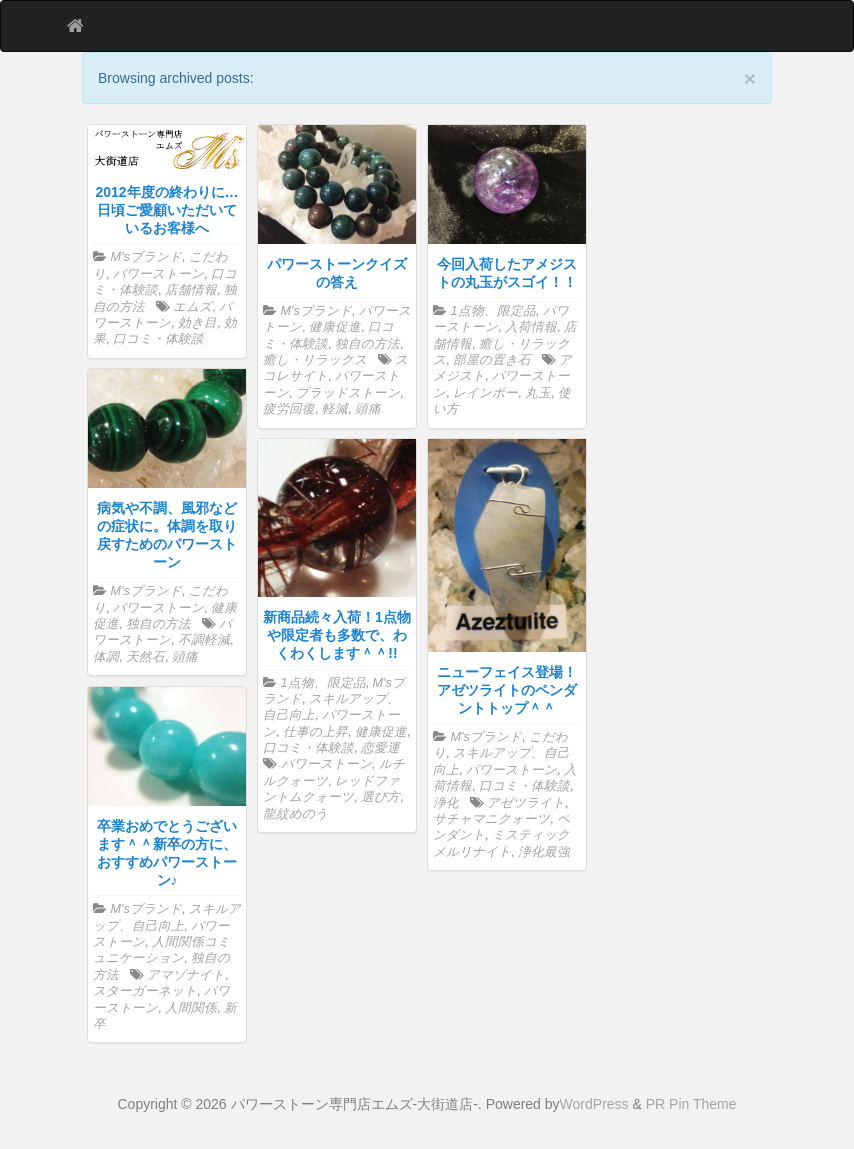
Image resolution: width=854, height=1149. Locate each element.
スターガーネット (145, 991)
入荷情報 (531, 327)
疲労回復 (289, 409)
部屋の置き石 (492, 360)
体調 (106, 657)
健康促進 (335, 327)
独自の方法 (367, 344)
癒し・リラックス (315, 360)
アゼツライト (526, 803)
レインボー (485, 393)
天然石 (145, 657)
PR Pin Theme (691, 1104)
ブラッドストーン (348, 393)
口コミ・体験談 (158, 339)
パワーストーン (158, 274)
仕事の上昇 (315, 732)
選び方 (380, 797)
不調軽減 (204, 640)
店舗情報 (191, 290)
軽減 (335, 409)
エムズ (192, 307)
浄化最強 (544, 852)
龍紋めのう (295, 814)
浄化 (446, 803)
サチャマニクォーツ (491, 819)
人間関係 (191, 1008)
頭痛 (368, 409)
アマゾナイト (186, 975)
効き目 (197, 323)
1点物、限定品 (493, 311)
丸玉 (538, 393)
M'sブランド (146, 257)
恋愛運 (380, 748)
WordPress (594, 1104)
